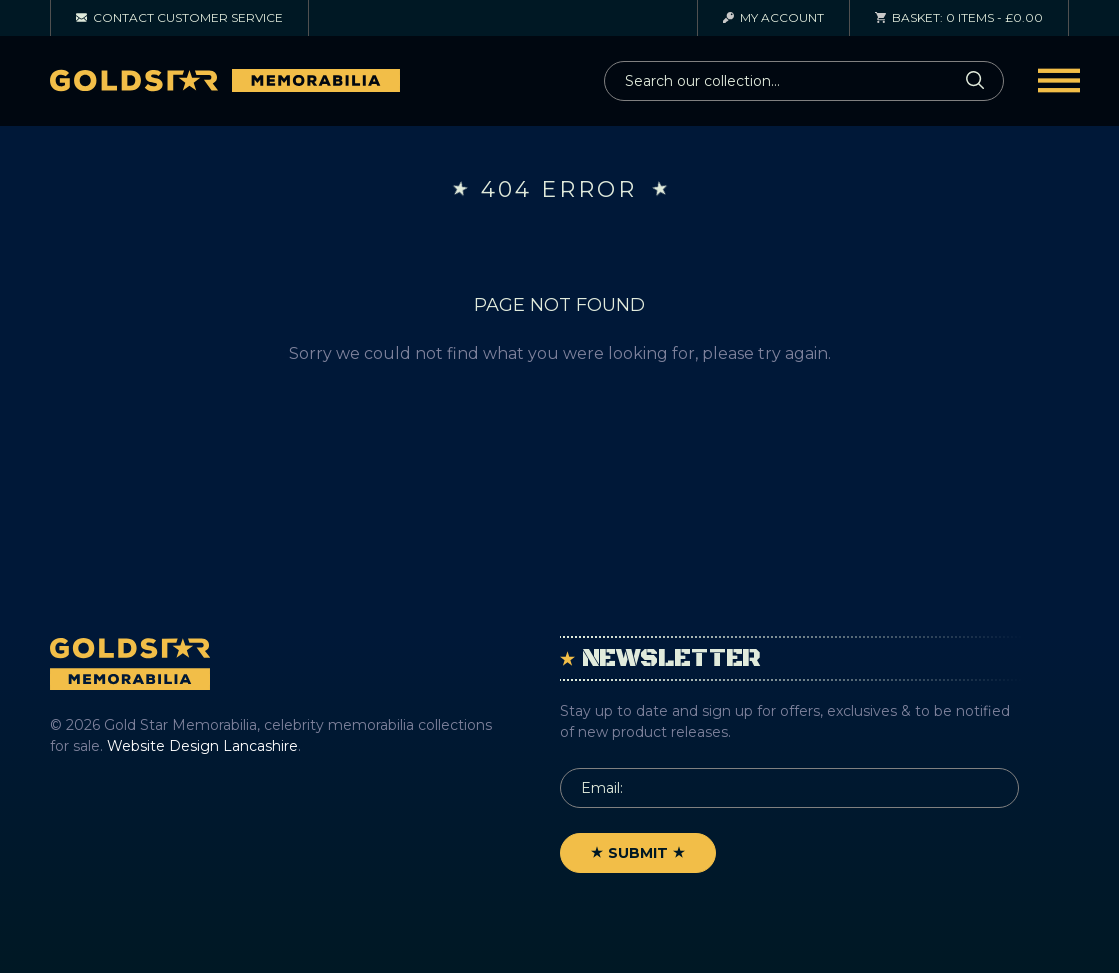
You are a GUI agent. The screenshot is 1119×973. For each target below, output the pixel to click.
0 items (959, 17)
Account (773, 17)
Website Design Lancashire (202, 746)
